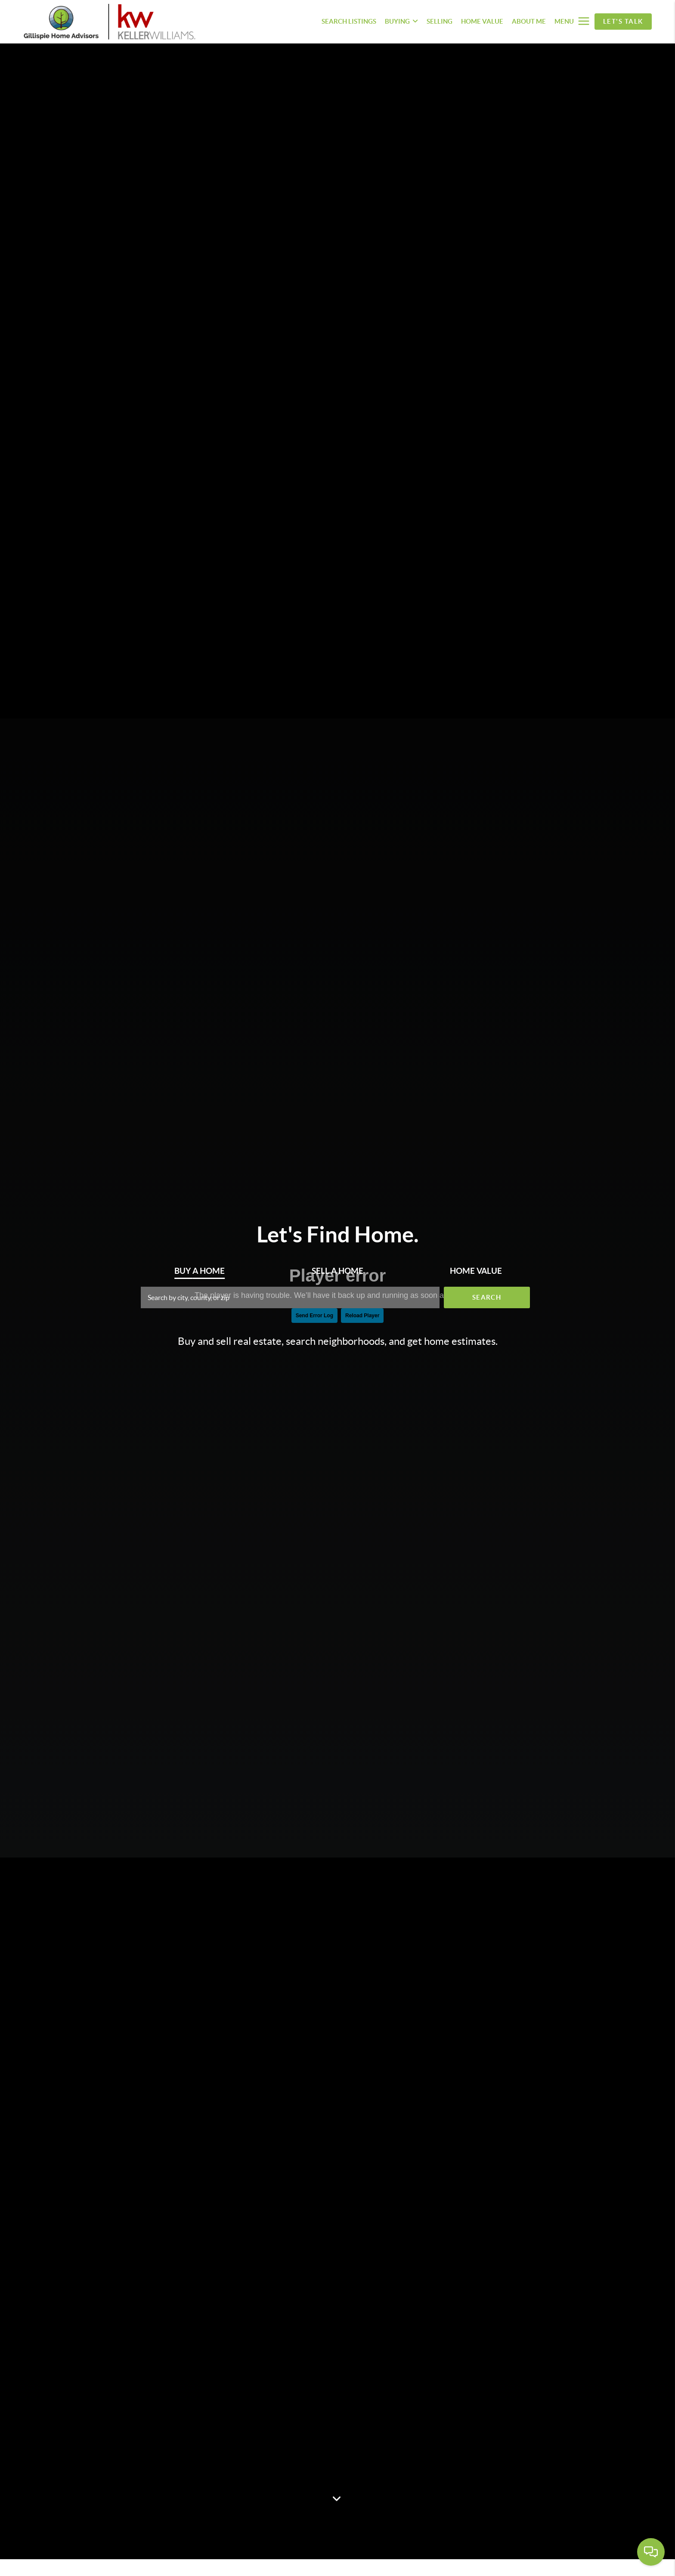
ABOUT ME (529, 21)
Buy (199, 1271)
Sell (337, 1271)
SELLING (439, 21)
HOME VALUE (482, 21)
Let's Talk (623, 21)
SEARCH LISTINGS (349, 21)
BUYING (401, 21)
